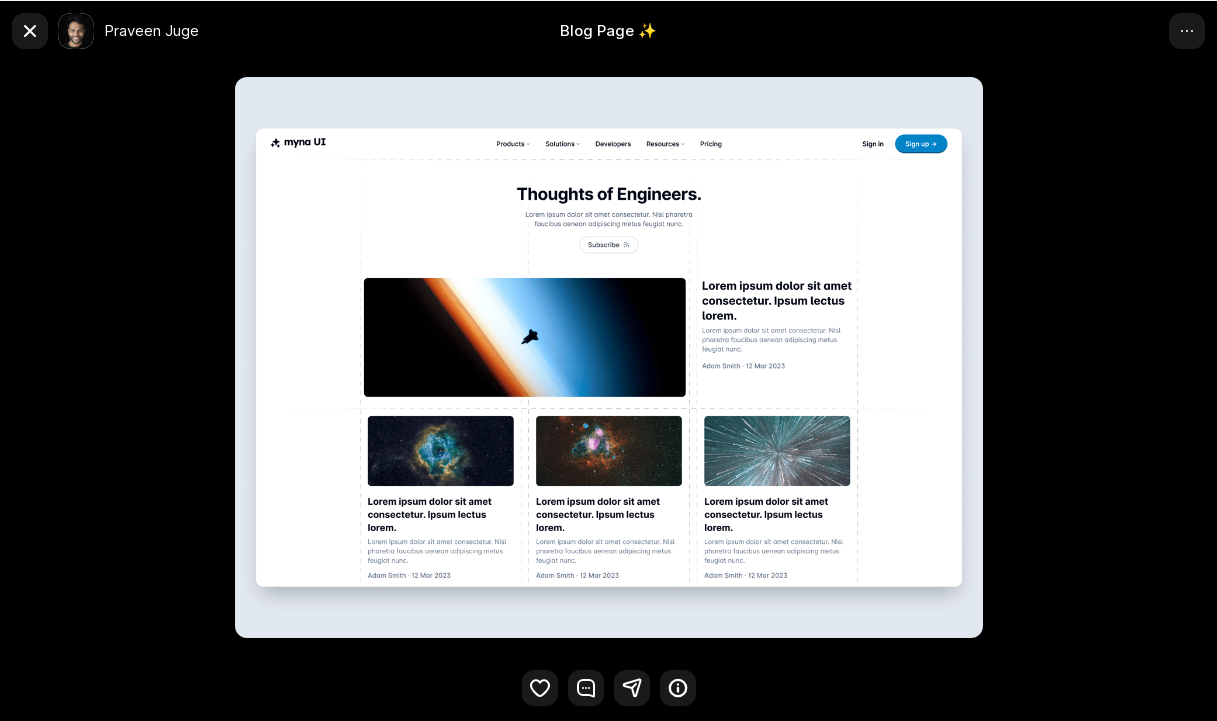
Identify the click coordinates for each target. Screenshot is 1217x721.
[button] (632, 688)
